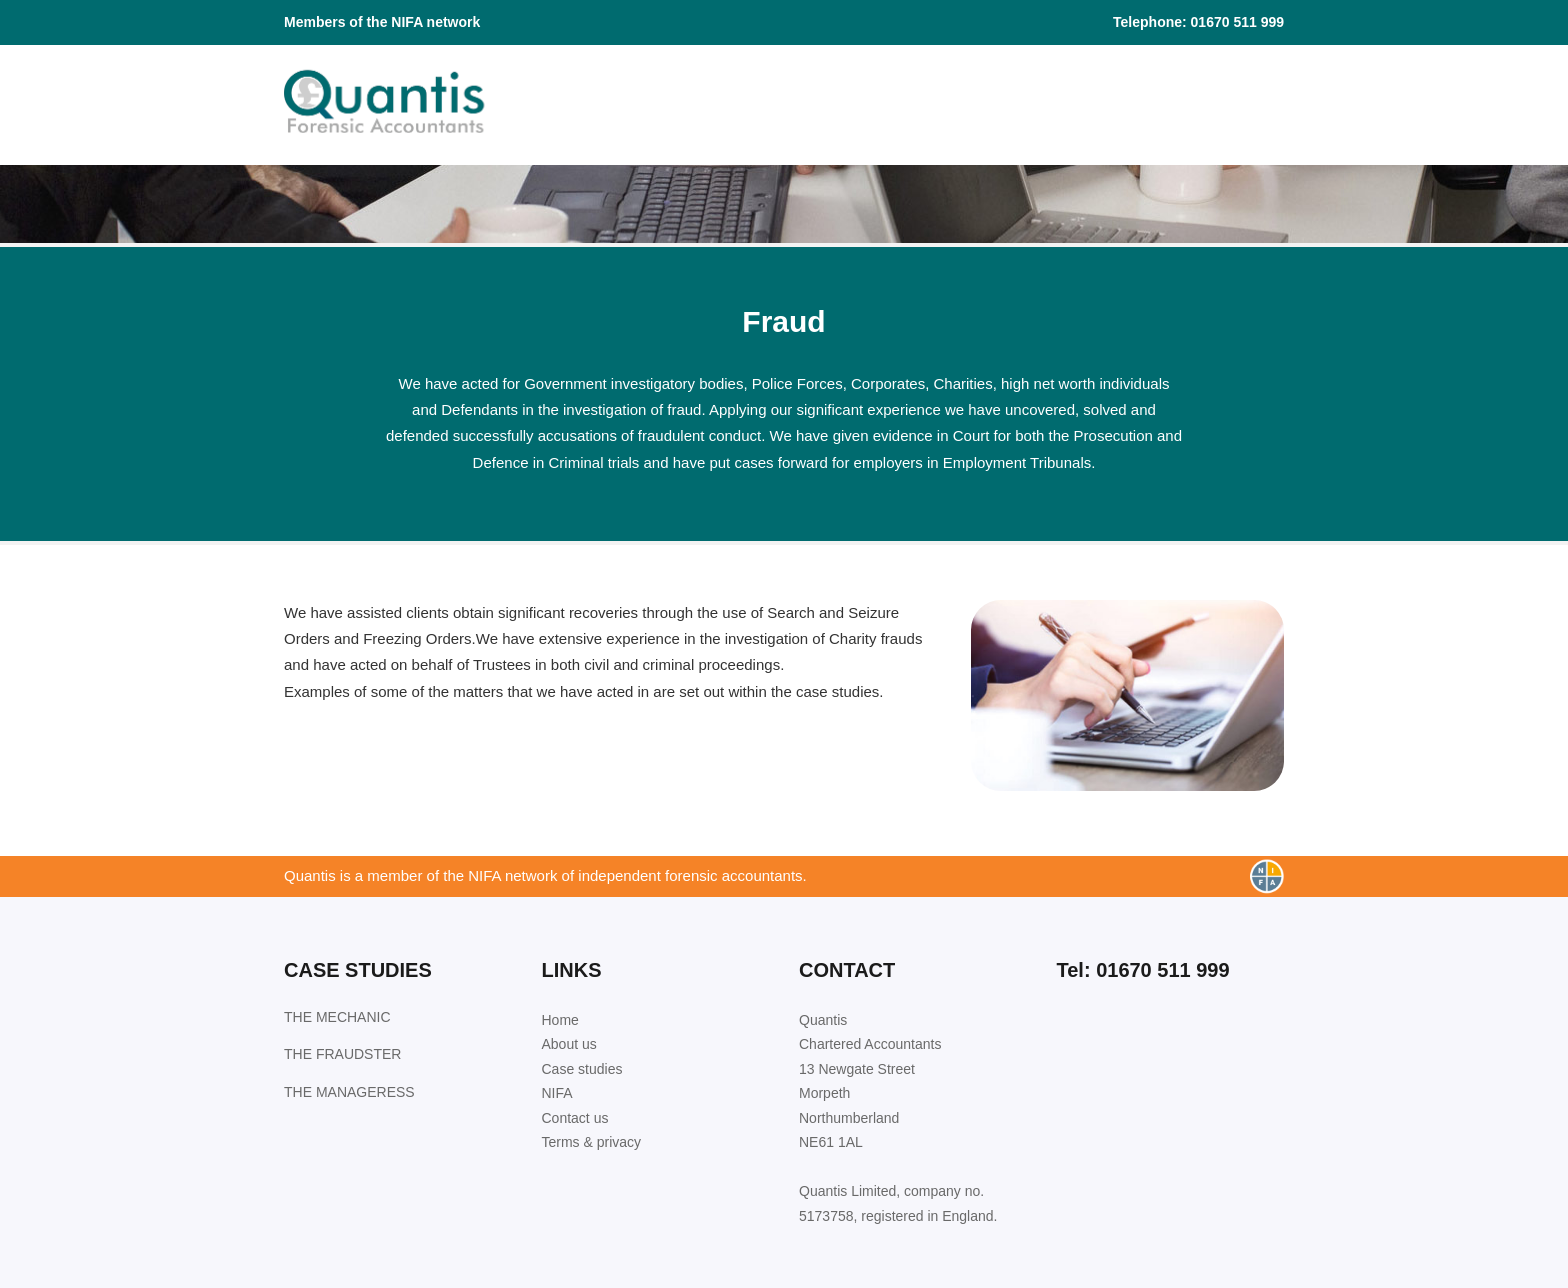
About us (569, 1044)
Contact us (575, 1118)
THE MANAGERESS (349, 1092)
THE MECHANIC (337, 1017)
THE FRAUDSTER (342, 1054)
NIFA (557, 1093)
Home (560, 1020)
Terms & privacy (592, 1142)
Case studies (582, 1069)
